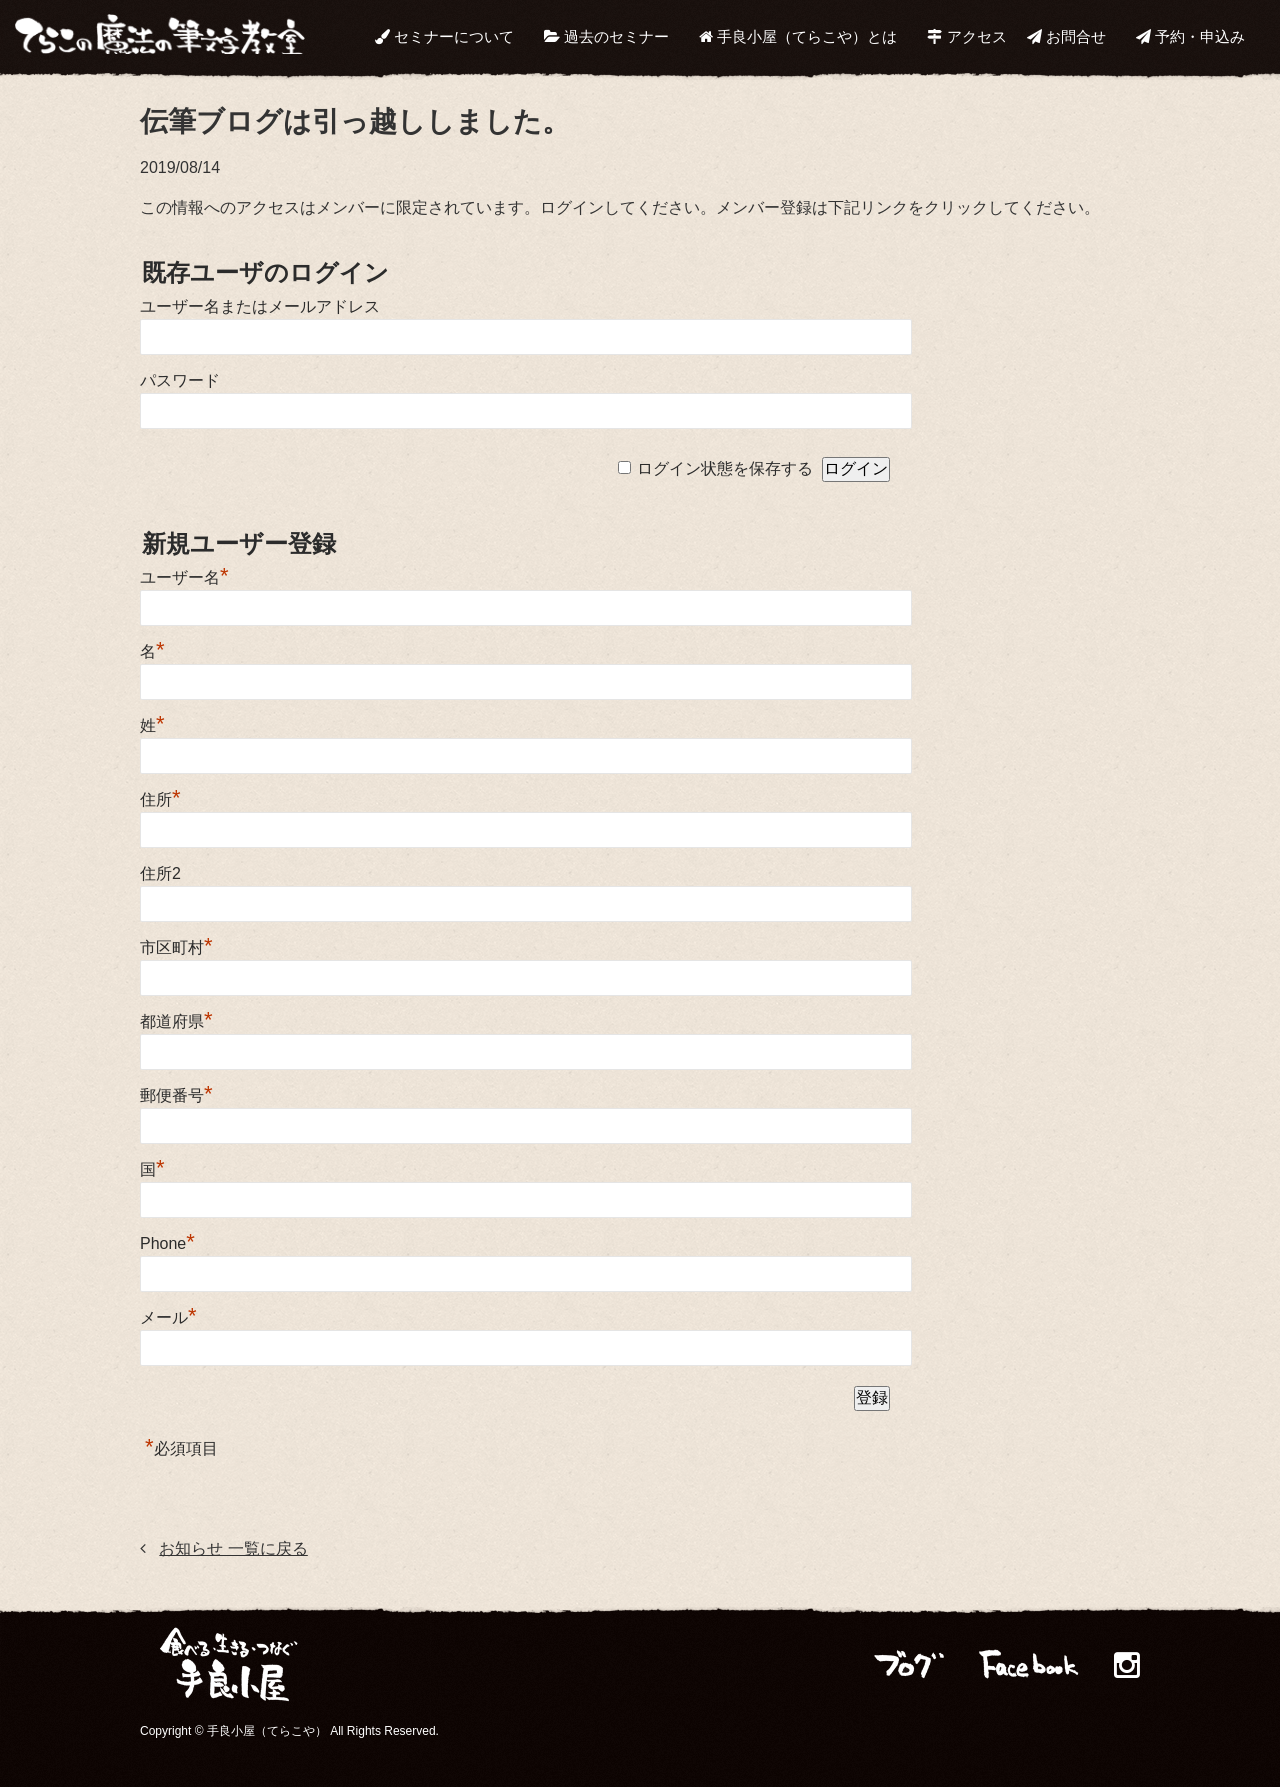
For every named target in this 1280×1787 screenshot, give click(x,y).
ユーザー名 (184, 577)
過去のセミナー (606, 36)
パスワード (180, 380)
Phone (167, 1243)
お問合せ (1066, 36)
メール (168, 1317)
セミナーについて (444, 36)
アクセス (966, 36)
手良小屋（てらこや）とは (798, 36)
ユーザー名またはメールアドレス (260, 306)
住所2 (160, 873)
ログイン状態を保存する (725, 468)
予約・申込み (1190, 36)
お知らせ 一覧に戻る (233, 1548)
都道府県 (176, 1021)
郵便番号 (176, 1095)
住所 (160, 799)
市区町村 (176, 947)
